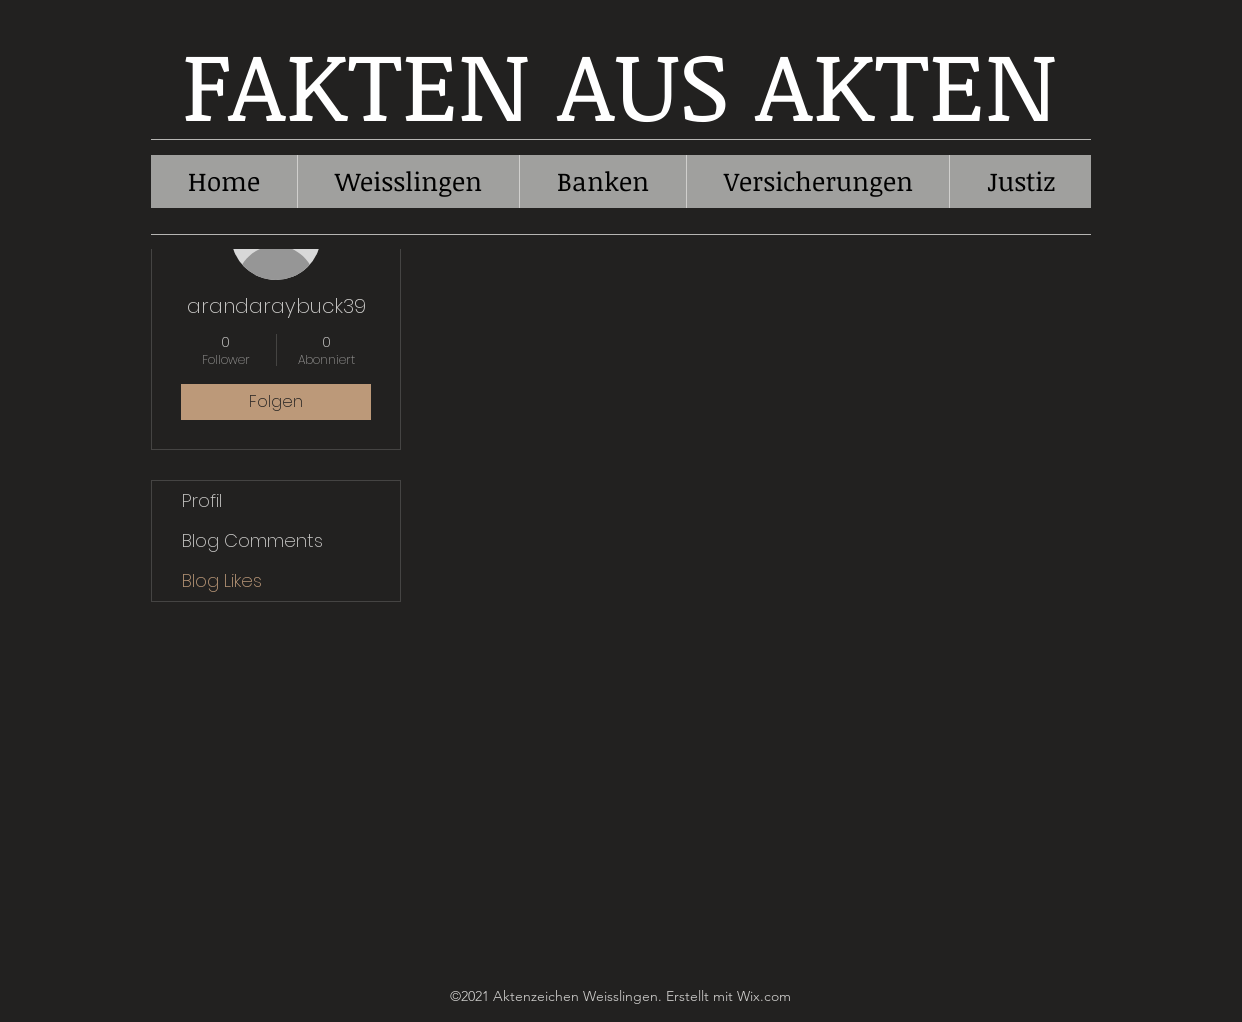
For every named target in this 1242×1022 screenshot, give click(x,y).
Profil (202, 500)
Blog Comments (252, 540)
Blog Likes (222, 580)
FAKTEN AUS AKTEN (620, 83)
